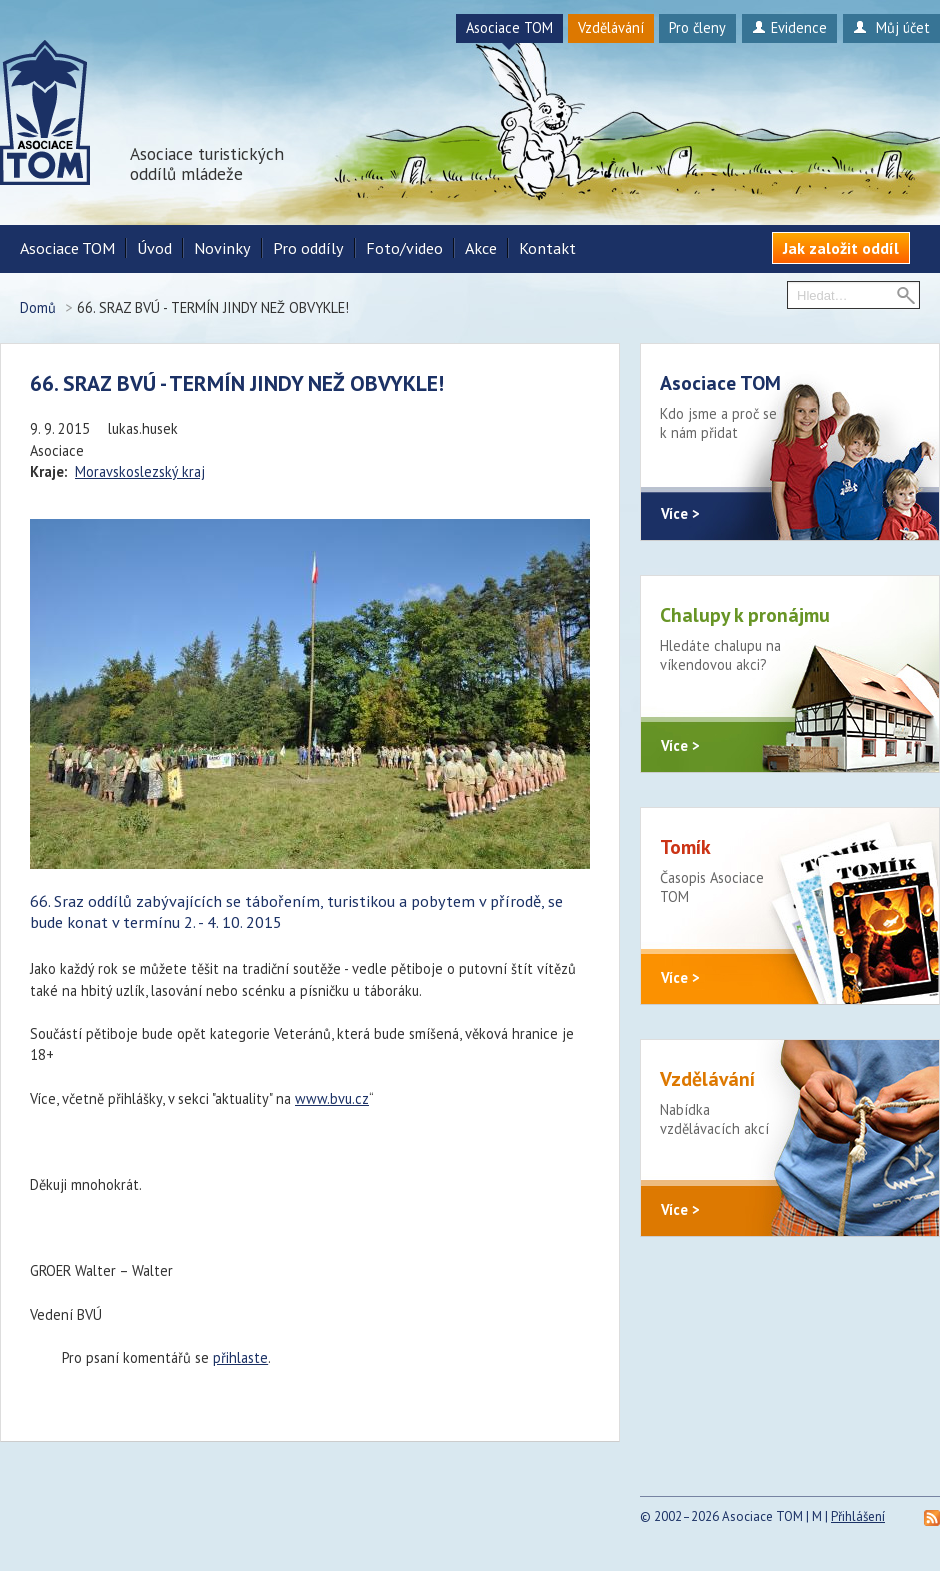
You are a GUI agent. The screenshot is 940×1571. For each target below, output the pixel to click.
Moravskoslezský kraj (140, 471)
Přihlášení (858, 1516)
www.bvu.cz (332, 1098)
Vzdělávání (611, 27)
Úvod (154, 248)
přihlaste (240, 1357)
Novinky (222, 248)
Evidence (789, 27)
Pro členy (697, 27)
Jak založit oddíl (841, 248)
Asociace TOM (509, 27)
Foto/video (404, 248)
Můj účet (891, 27)
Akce (481, 248)
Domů (38, 307)
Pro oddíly (308, 248)
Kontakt (547, 248)
